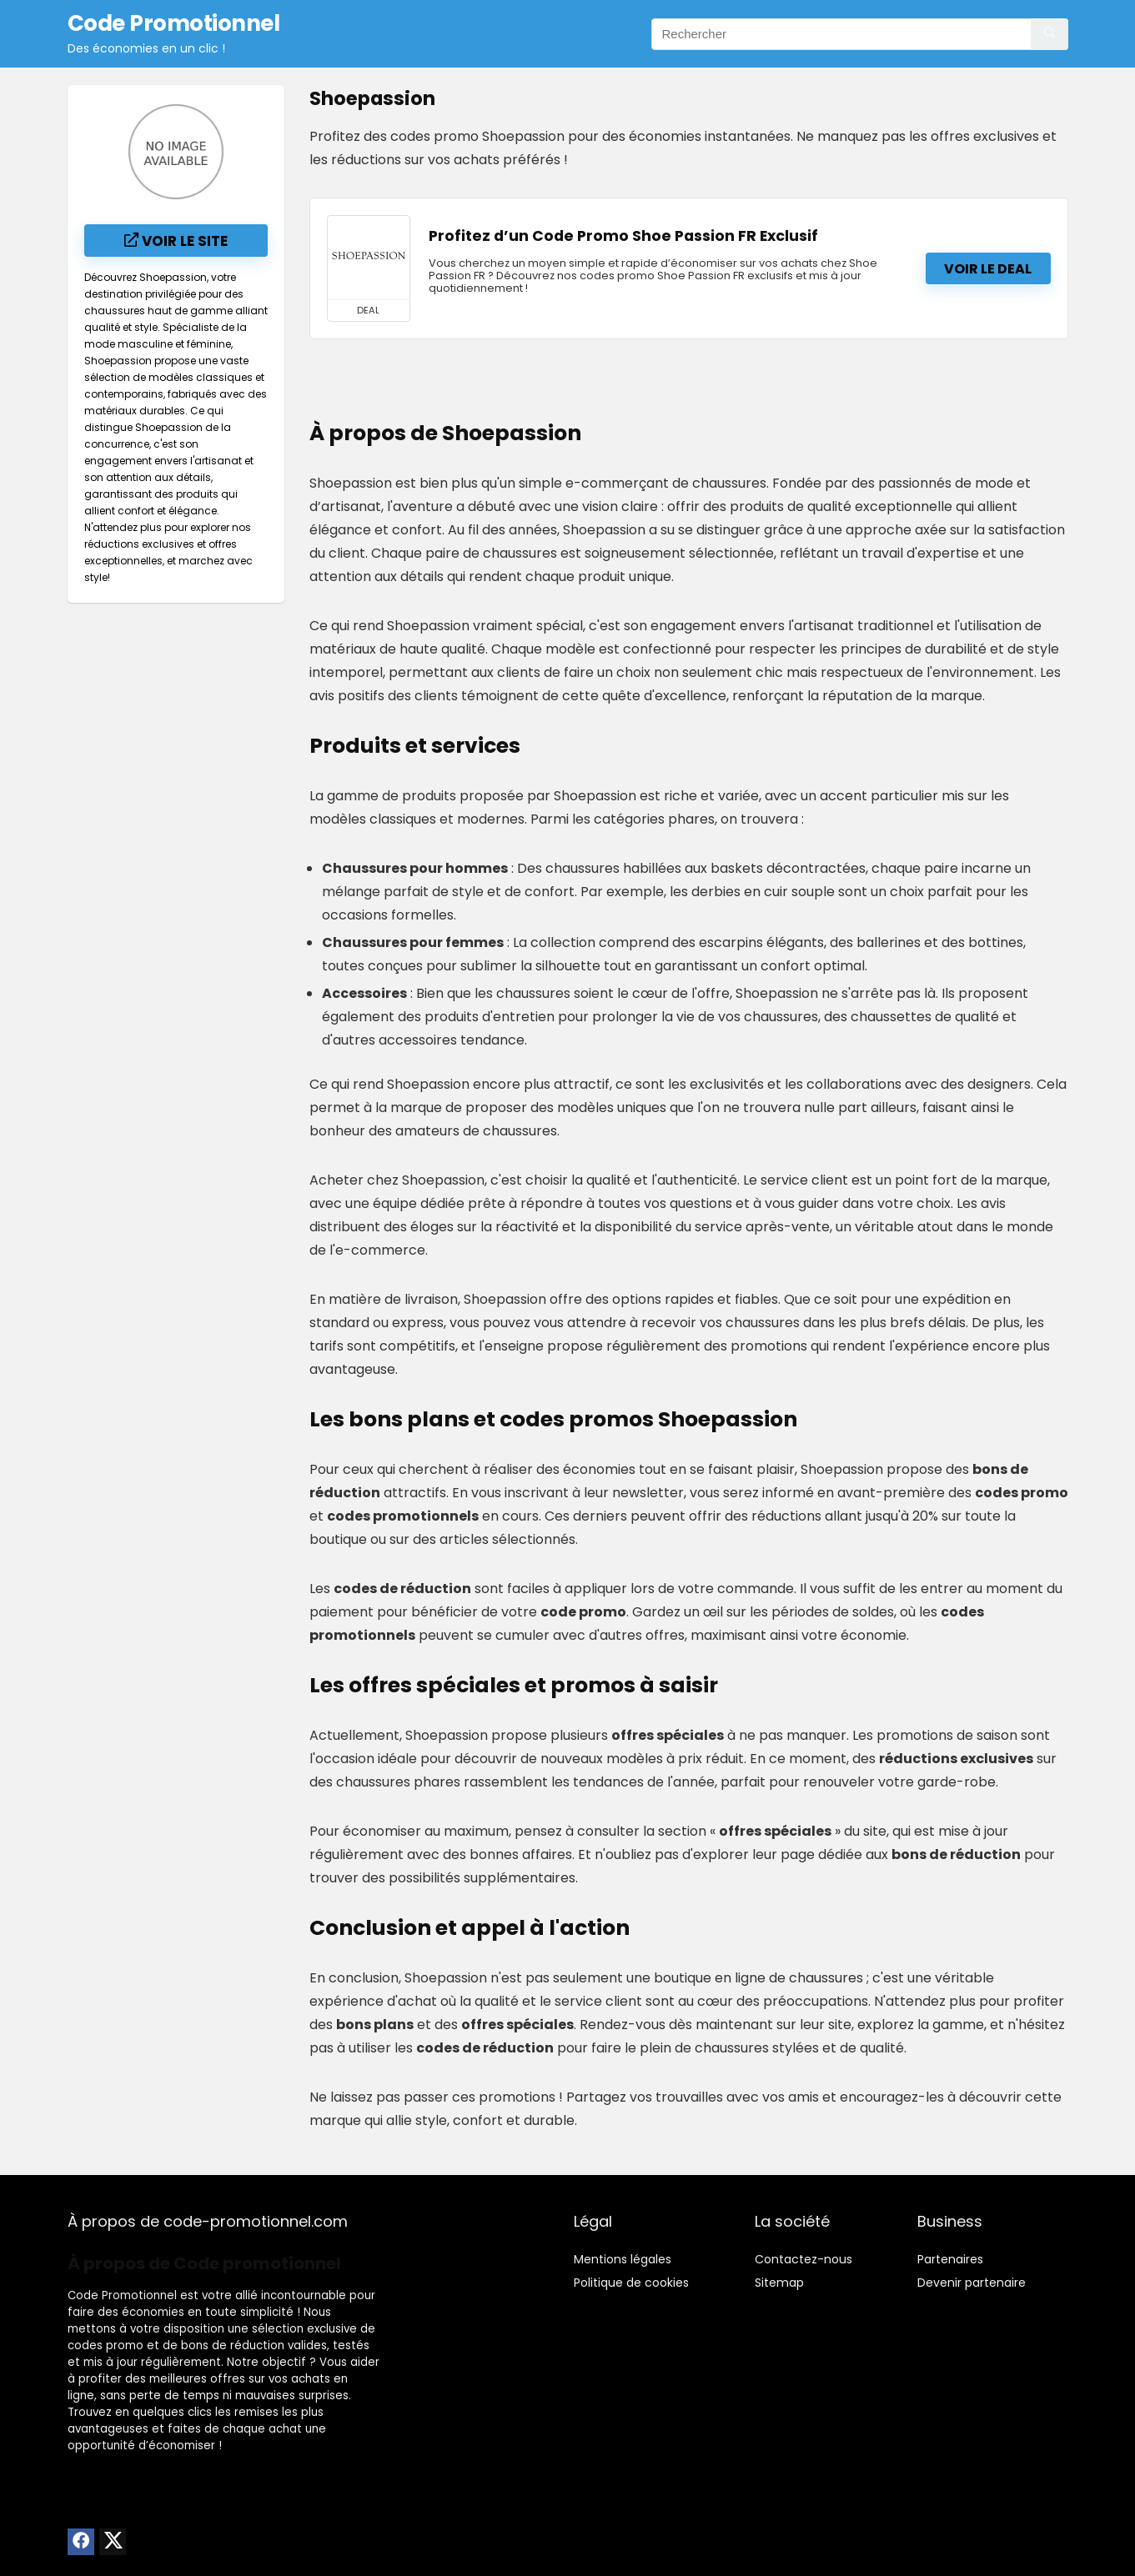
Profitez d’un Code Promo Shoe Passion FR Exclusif (623, 236)
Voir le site (176, 241)
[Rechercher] (1049, 34)
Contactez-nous (803, 2259)
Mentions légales (622, 2259)
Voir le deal (988, 268)
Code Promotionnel (122, 2295)
